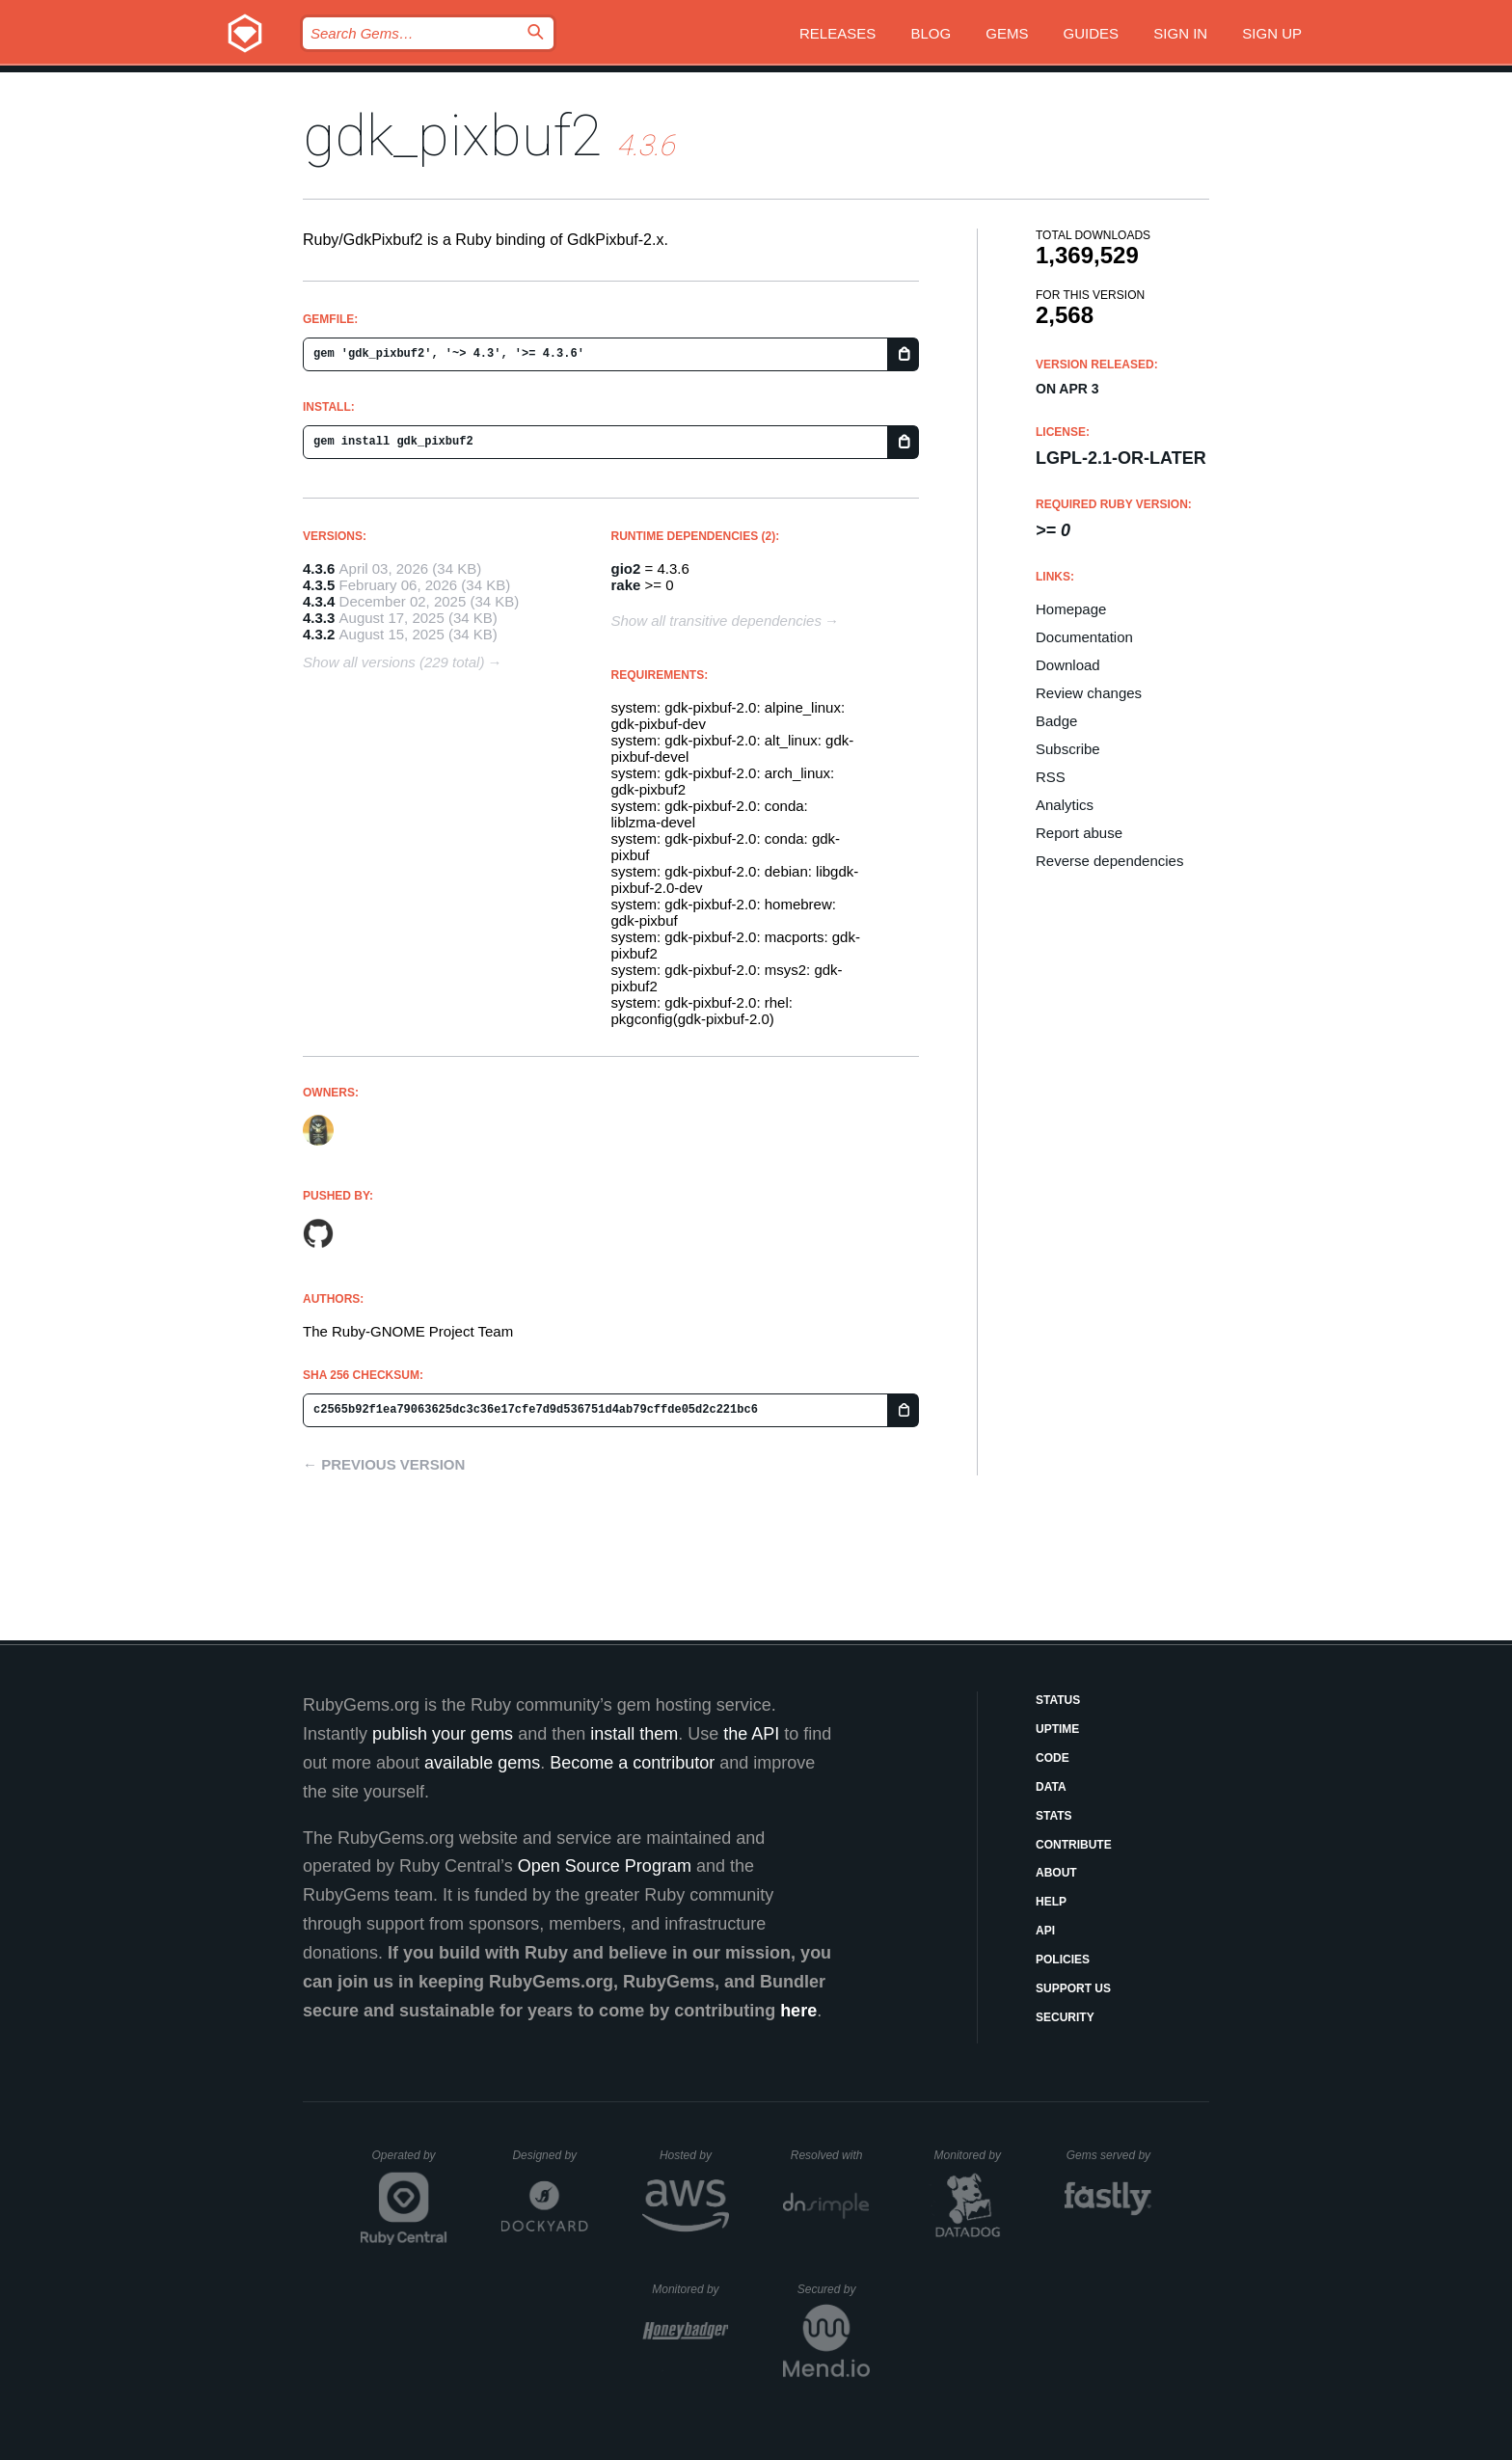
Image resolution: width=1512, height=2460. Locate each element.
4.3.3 (319, 617)
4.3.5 (319, 585)
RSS (1051, 777)
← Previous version (384, 1464)
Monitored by (973, 2155)
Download (1068, 665)
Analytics (1065, 805)
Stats (1054, 1816)
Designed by (549, 2155)
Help (1051, 1901)
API (1045, 1930)
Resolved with (830, 2155)
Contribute (1074, 1845)
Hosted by (694, 2155)
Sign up (1272, 33)
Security (1065, 2017)
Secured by (833, 2289)
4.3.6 (319, 568)
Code (1052, 1758)
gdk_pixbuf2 (453, 135)
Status (1058, 1700)
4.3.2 (319, 634)
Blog (930, 33)
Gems (1007, 33)
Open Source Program (604, 1866)
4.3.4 (319, 601)
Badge (1056, 721)
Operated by (409, 2162)
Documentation (1084, 637)
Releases (837, 33)
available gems (482, 1762)
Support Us (1073, 1988)
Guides (1092, 33)
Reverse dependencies (1109, 860)
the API (751, 1734)
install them (634, 1734)
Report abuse (1079, 833)
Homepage (1071, 609)
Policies (1063, 1959)
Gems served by (1109, 2155)
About (1056, 1872)
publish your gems (442, 1734)
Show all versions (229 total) (393, 662)
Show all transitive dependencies (716, 620)
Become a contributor (632, 1762)
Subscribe (1068, 749)
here (798, 2010)
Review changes (1089, 693)
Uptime (1057, 1729)
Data (1051, 1787)
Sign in (1180, 33)
